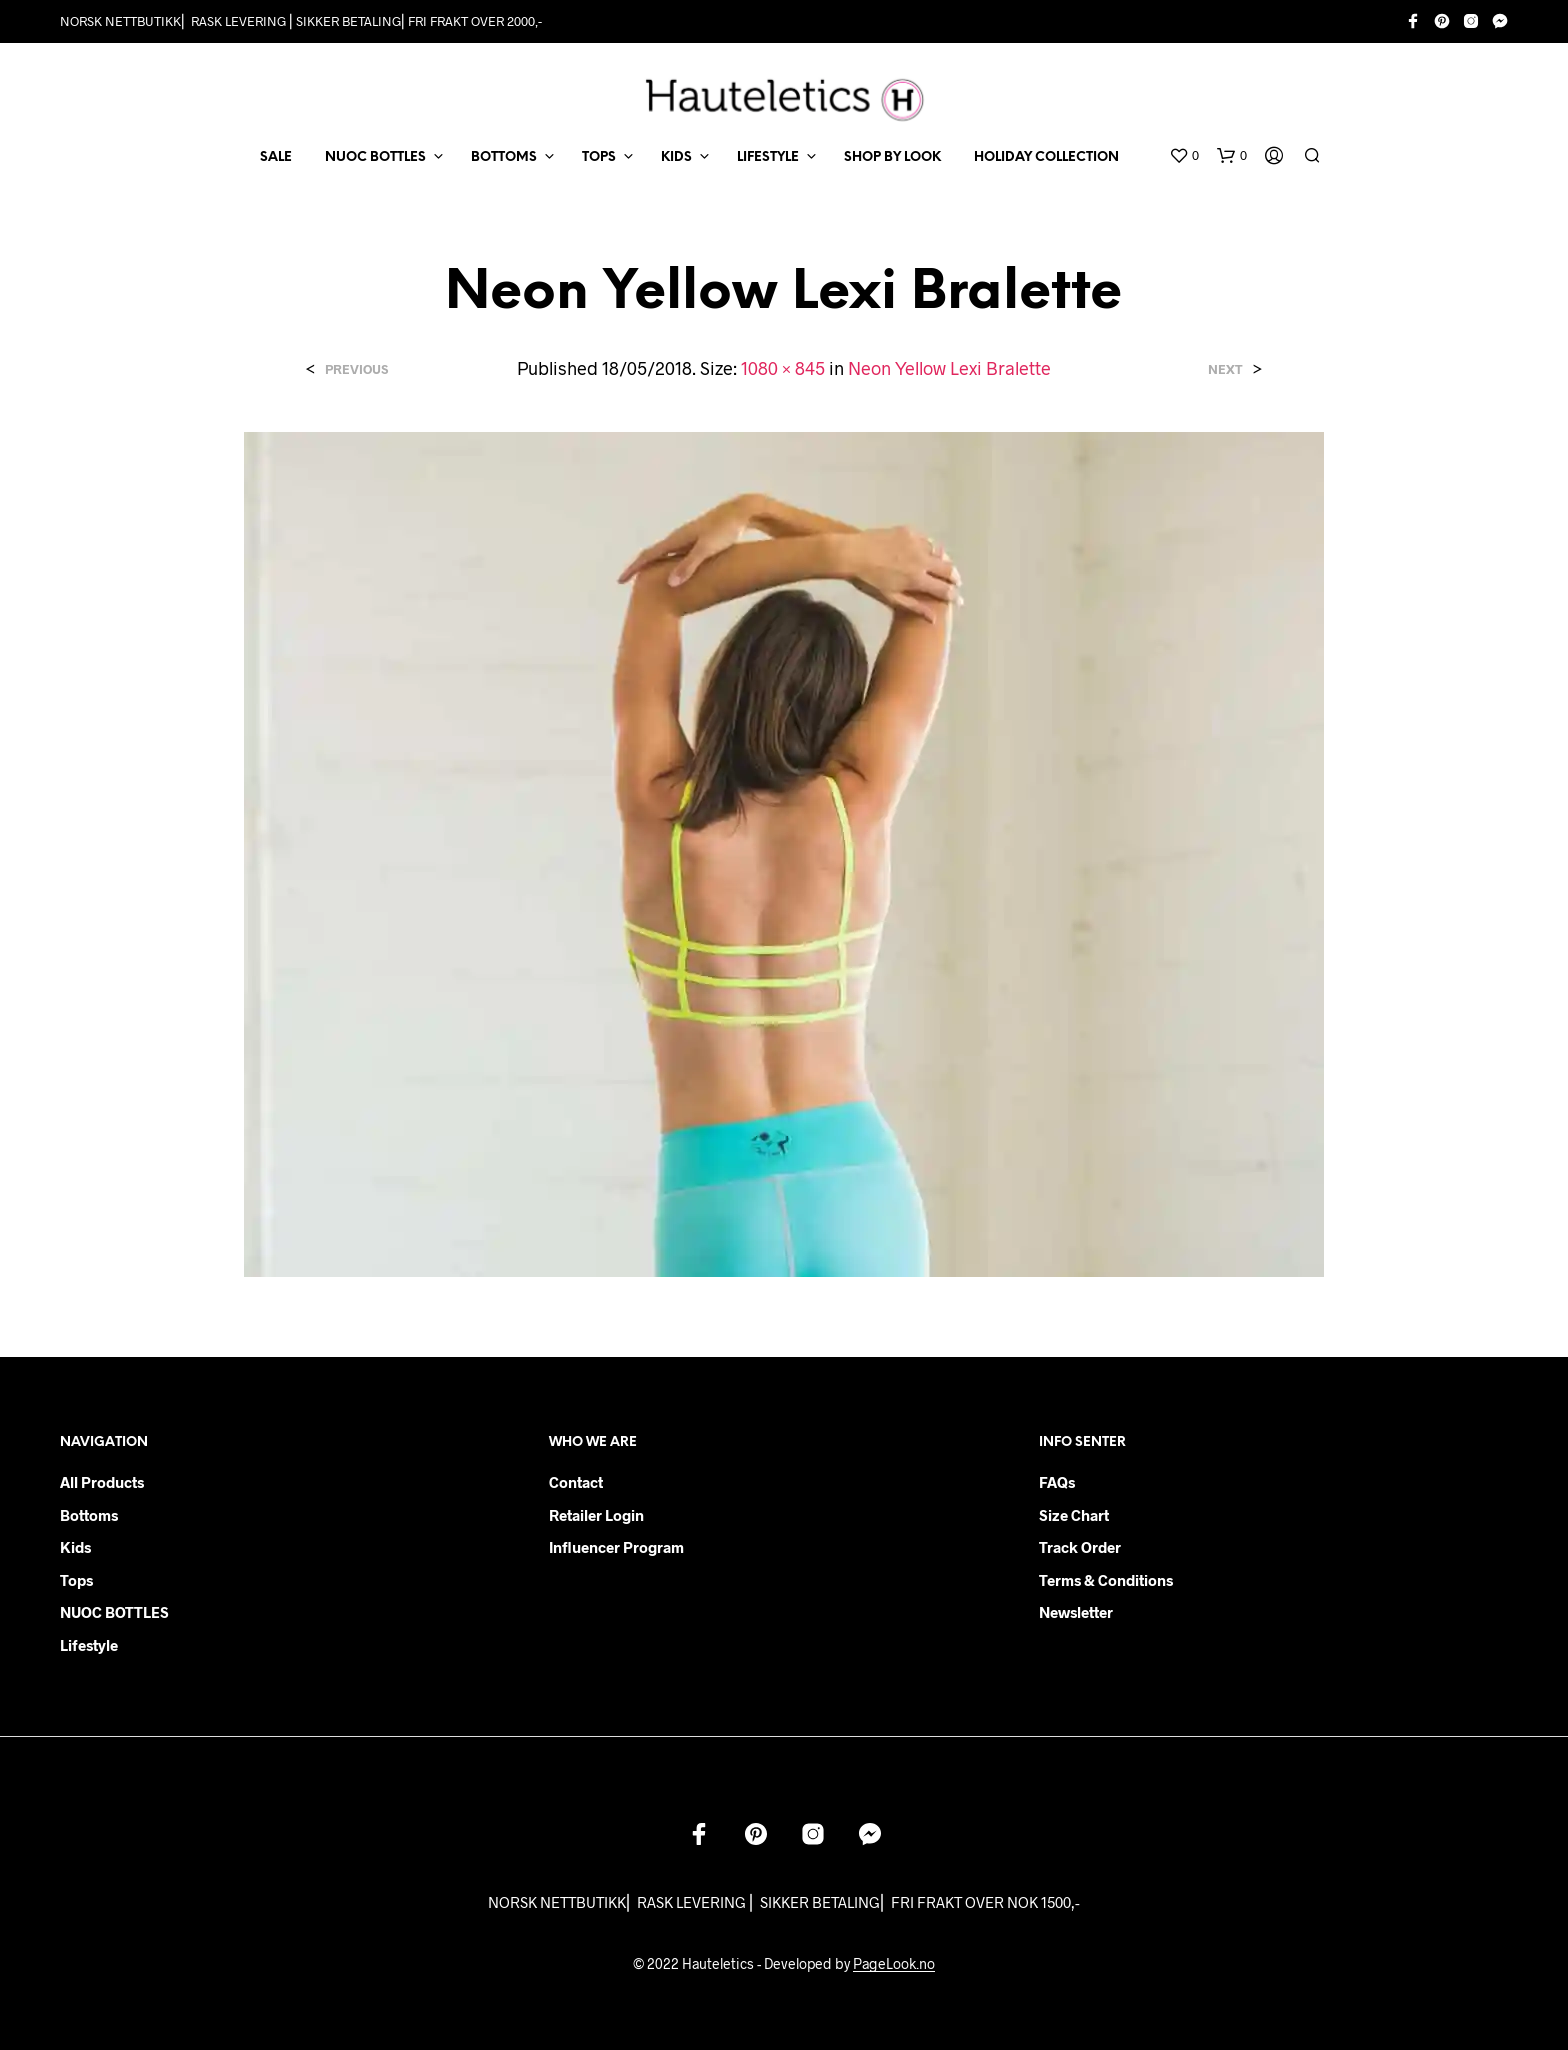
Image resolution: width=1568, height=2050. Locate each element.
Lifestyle (89, 1645)
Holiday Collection (1046, 157)
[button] (1184, 156)
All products (102, 1482)
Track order (1080, 1547)
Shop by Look (892, 157)
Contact (576, 1482)
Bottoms (89, 1515)
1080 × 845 (783, 368)
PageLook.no (894, 1964)
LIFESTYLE (768, 157)
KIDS (676, 157)
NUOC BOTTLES (375, 157)
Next (1225, 369)
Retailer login (596, 1515)
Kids (75, 1547)
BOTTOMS (504, 157)
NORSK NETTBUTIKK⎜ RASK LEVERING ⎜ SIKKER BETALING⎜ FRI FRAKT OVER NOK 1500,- (784, 1902)
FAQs (1057, 1482)
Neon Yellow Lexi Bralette (949, 368)
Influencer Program (616, 1547)
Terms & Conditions (1106, 1580)
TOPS (599, 157)
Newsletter (1076, 1612)
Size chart (1074, 1515)
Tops (76, 1580)
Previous (356, 369)
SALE (276, 157)
